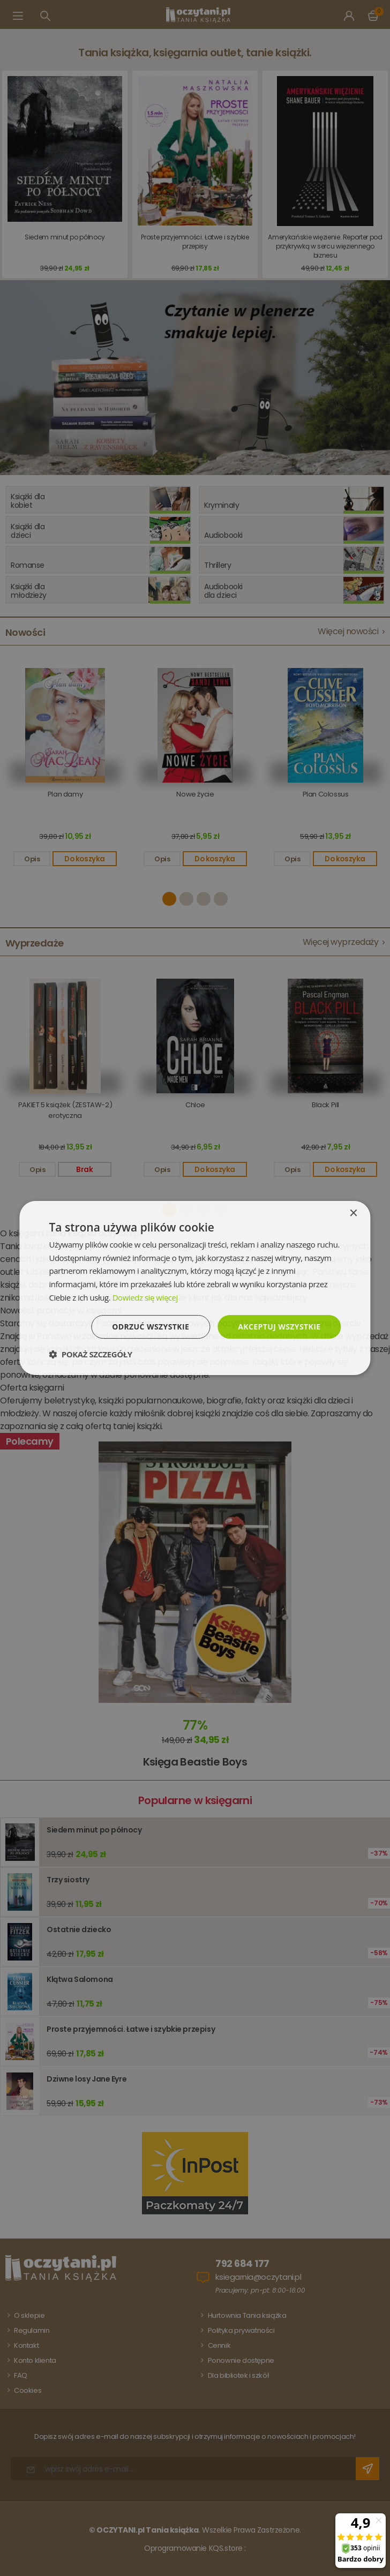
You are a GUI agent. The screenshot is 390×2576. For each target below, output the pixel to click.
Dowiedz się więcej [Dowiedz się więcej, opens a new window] (145, 1297)
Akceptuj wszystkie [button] (279, 1326)
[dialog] (195, 1288)
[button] (90, 1354)
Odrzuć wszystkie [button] (150, 1326)
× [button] (353, 1214)
